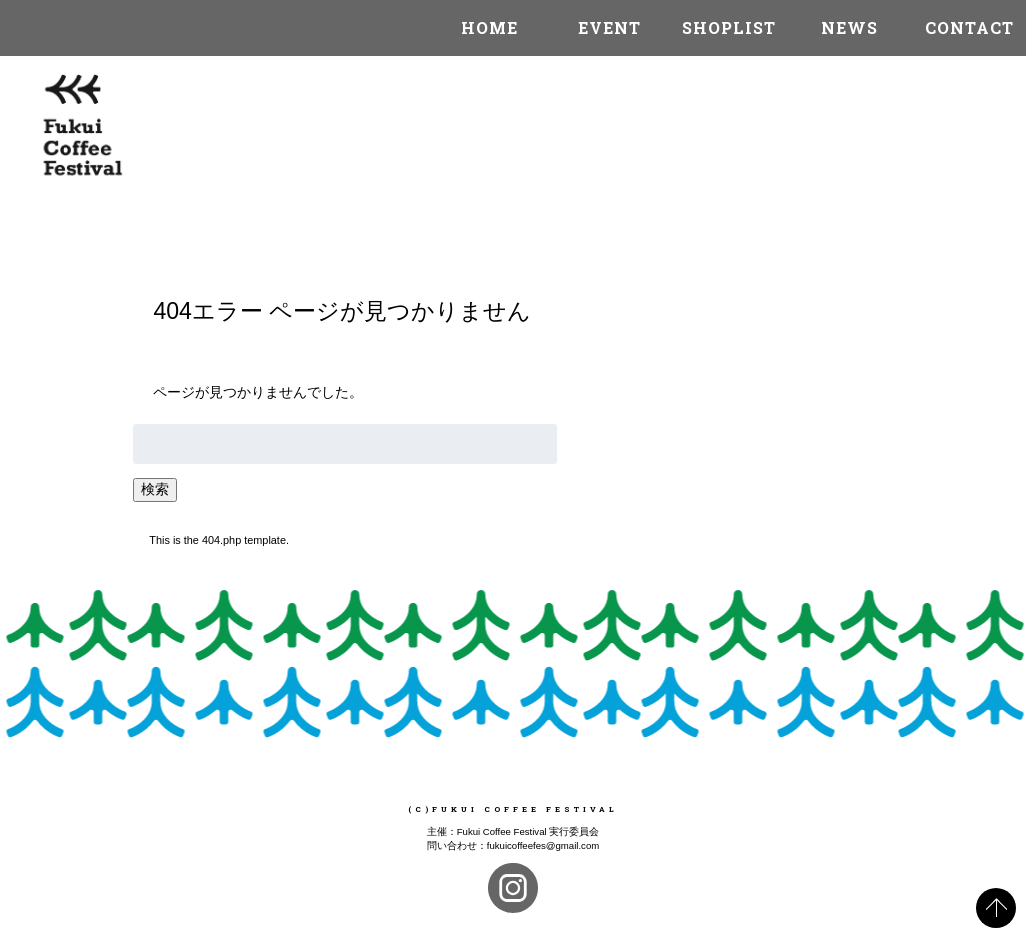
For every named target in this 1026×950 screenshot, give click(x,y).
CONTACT (969, 27)
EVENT (609, 27)
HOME (489, 27)
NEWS (849, 27)
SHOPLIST (729, 27)
